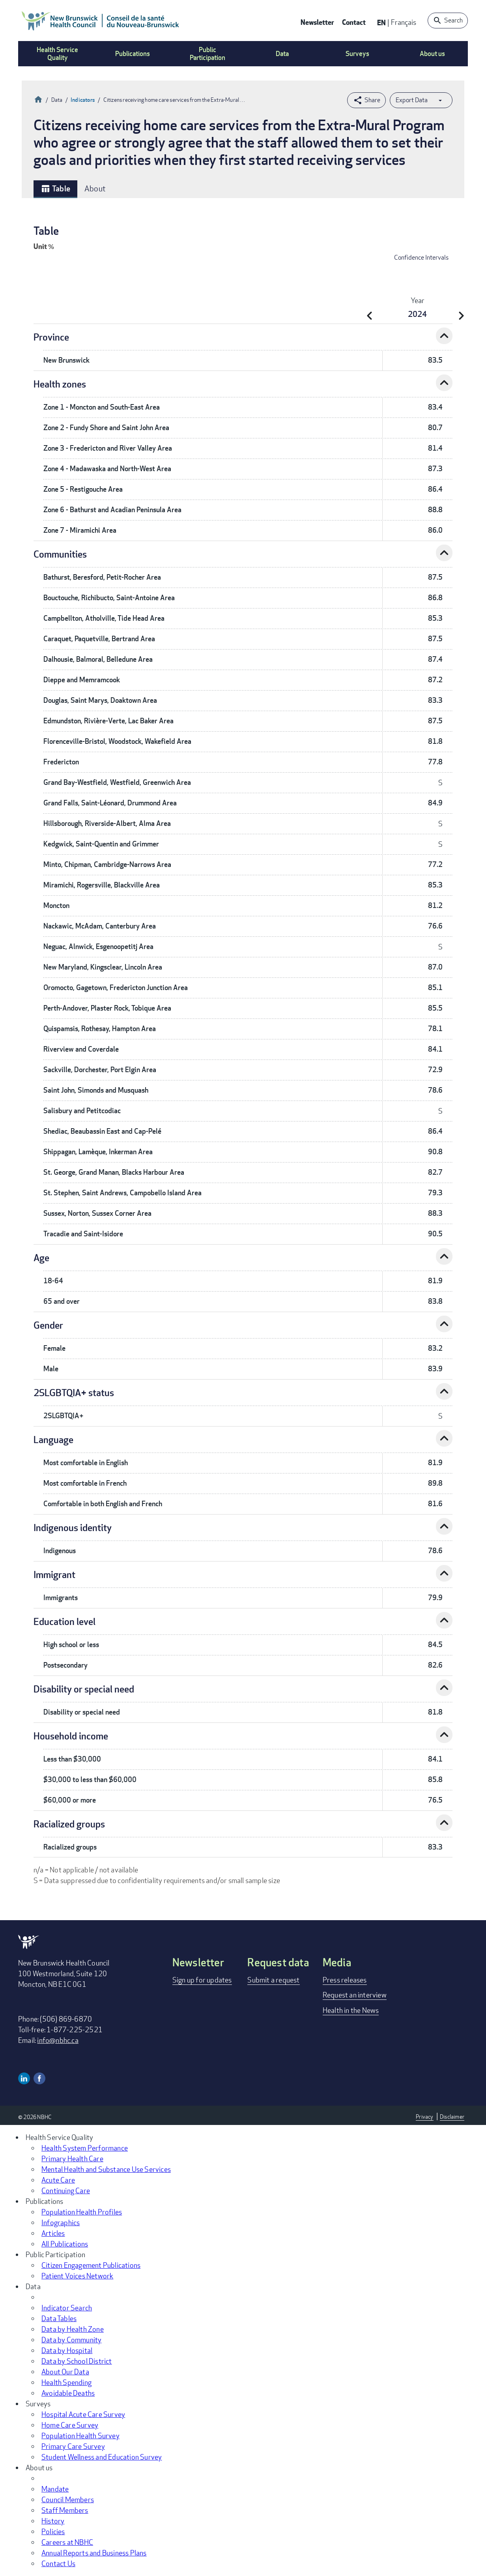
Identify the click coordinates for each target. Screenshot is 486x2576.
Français (403, 22)
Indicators (83, 99)
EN (381, 22)
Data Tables (59, 2318)
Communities (60, 554)
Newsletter (317, 22)
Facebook (39, 2078)
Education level (64, 1621)
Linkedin (24, 2078)
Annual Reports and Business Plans (94, 2552)
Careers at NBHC (67, 2542)
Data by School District (76, 2361)
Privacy (424, 2116)
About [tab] (95, 188)
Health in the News (351, 2010)
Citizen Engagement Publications (90, 2265)
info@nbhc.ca (57, 2040)
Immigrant (54, 1574)
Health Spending (66, 2382)
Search (453, 20)
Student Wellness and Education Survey (101, 2457)
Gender (48, 1325)
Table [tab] (55, 188)
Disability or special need (84, 1689)
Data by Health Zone (72, 2329)
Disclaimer (452, 2116)
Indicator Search (66, 2307)
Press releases (345, 1979)
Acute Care (58, 2180)
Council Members (67, 2499)
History (52, 2520)
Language (53, 1439)
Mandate (55, 2489)
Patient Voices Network (77, 2275)
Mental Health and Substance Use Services (106, 2169)
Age (41, 1257)
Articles (53, 2233)
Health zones (60, 384)
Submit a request (273, 1979)
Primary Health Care (72, 2158)
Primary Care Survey (73, 2446)
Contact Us (58, 2563)
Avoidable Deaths (68, 2393)
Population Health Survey (80, 2435)
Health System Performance (84, 2148)
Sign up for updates (202, 1979)
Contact (354, 22)
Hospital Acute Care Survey (83, 2414)
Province (51, 337)
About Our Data (65, 2371)
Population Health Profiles (81, 2212)
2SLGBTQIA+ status (74, 1392)
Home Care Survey (69, 2425)
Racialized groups (69, 1824)
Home (38, 98)
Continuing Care (65, 2190)
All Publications (64, 2243)
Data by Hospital (66, 2350)
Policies (53, 2531)
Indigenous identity (73, 1527)
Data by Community (71, 2339)
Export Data (412, 100)
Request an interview (355, 1994)
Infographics (60, 2222)
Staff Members (64, 2510)
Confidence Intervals (421, 257)
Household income (71, 1736)
